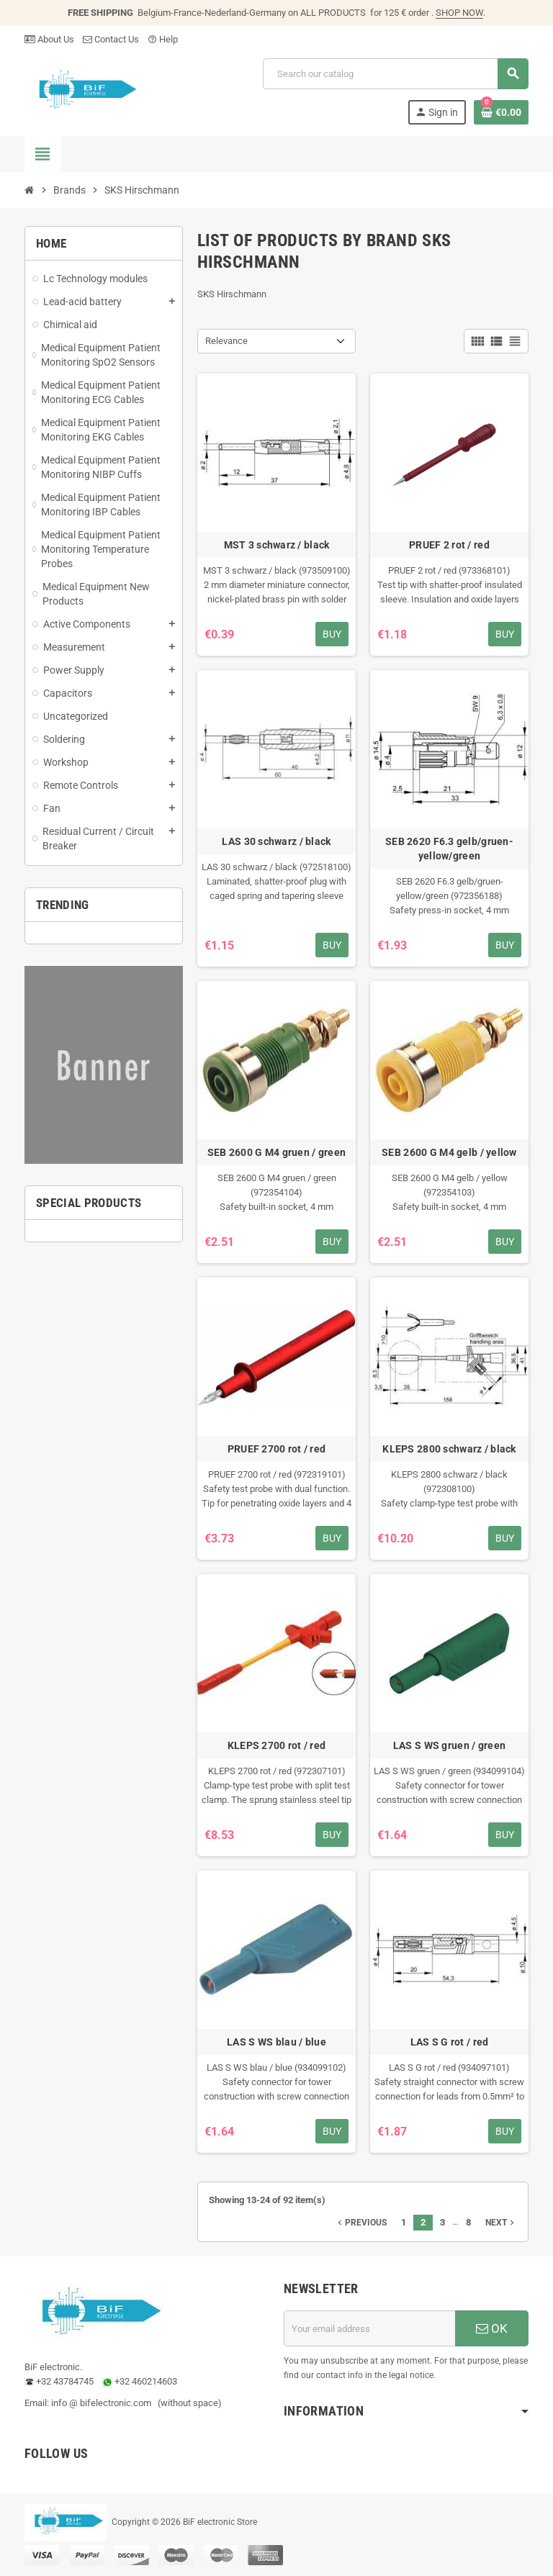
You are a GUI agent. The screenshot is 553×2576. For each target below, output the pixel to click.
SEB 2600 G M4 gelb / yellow (449, 1152)
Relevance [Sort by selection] (226, 340)
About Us (49, 39)
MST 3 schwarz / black (277, 545)
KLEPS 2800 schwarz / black (449, 1449)
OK (492, 2328)
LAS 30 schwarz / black (276, 841)
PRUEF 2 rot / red (449, 545)
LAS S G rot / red (449, 2042)
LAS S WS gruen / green (449, 1745)
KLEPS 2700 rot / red (277, 1745)
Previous (361, 2223)
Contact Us (111, 39)
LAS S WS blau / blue (276, 2042)
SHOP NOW (459, 12)
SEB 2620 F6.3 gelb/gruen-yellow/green (449, 849)
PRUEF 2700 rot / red (277, 1449)
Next (501, 2223)
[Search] (395, 73)
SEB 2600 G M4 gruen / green (276, 1152)
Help (163, 39)
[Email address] (369, 2328)
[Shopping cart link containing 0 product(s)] (501, 112)
